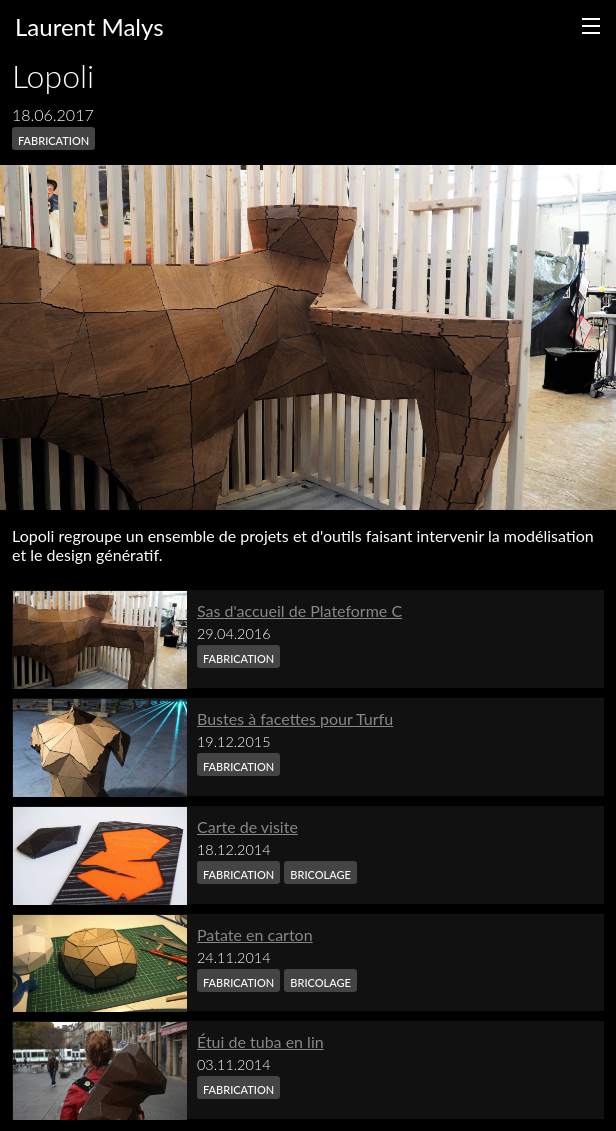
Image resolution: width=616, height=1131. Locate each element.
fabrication (53, 138)
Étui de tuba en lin (260, 1041)
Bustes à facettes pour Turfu (295, 718)
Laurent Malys (89, 26)
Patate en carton (255, 934)
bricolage (320, 872)
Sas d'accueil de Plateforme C (299, 610)
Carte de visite (247, 826)
